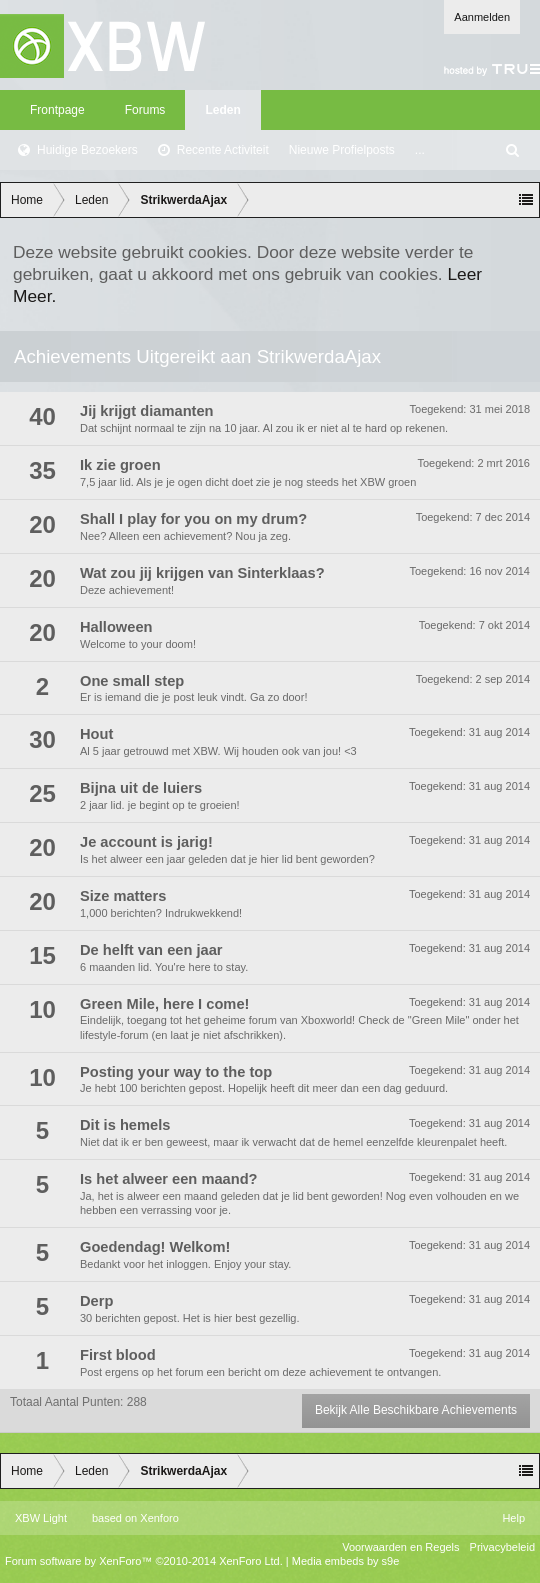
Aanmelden (482, 17)
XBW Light (41, 1518)
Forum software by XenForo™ (144, 1561)
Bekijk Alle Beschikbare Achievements (416, 1410)
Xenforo (159, 1518)
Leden (222, 110)
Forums (145, 110)
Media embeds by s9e (346, 1561)
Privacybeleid (502, 1547)
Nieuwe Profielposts (342, 150)
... (420, 150)
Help (513, 1518)
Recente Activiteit (223, 150)
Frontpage (57, 110)
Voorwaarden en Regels (400, 1547)
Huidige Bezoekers (87, 150)
